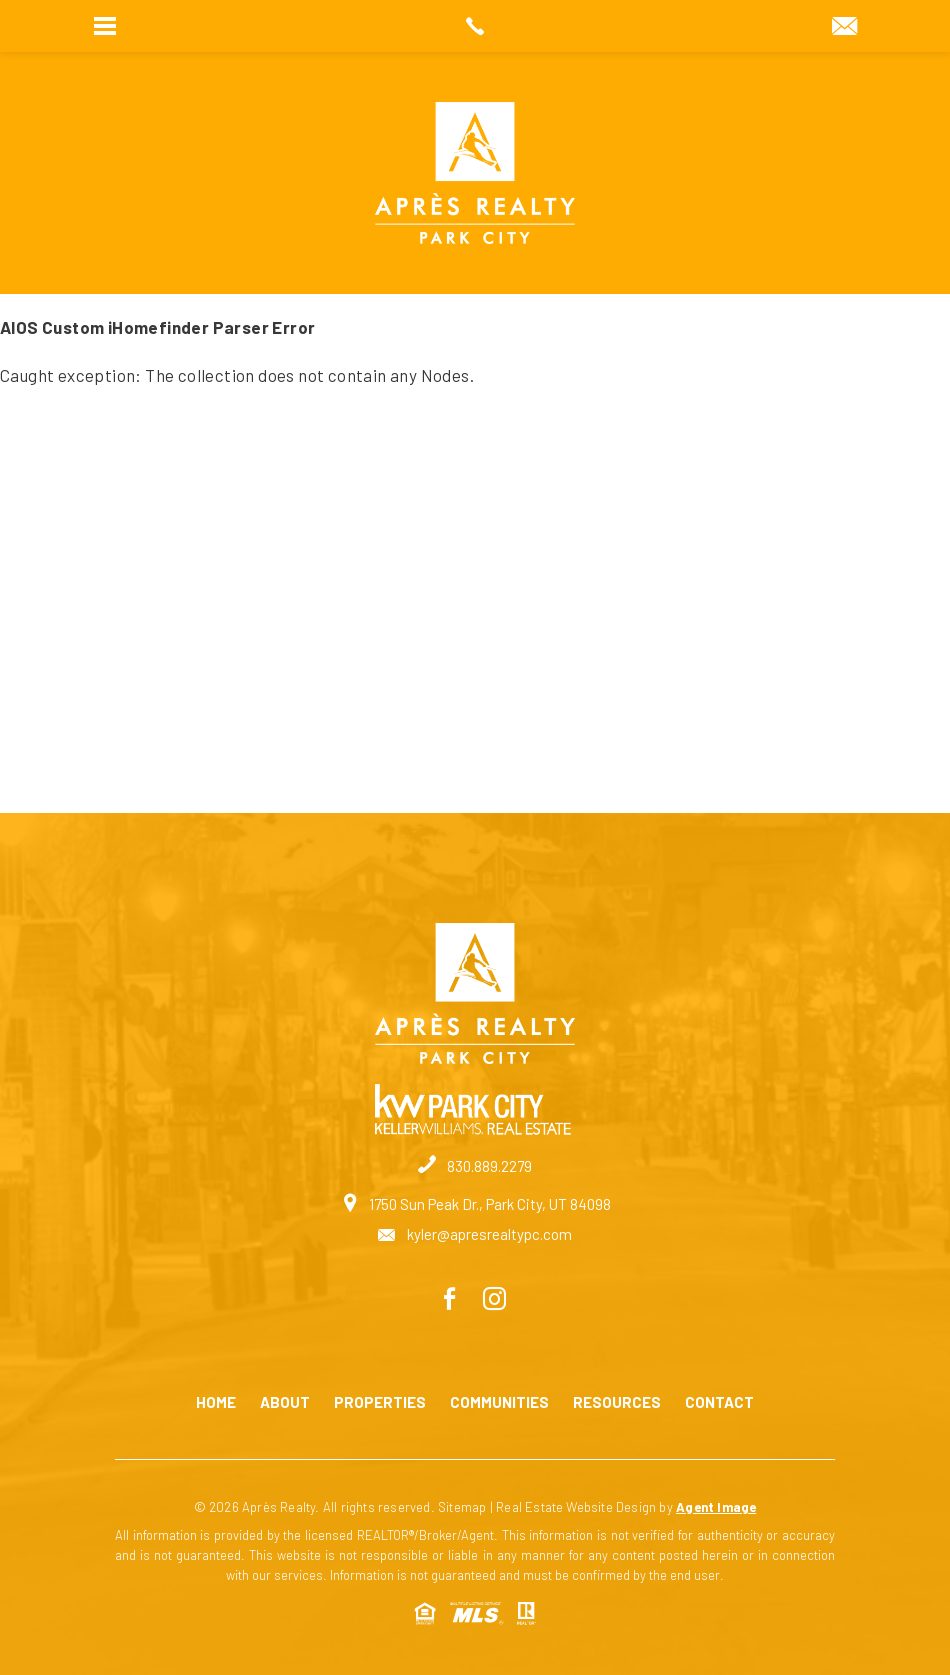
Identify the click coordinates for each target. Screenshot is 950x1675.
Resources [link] (617, 1402)
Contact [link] (719, 1402)
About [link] (285, 1402)
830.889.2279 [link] (475, 1166)
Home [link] (216, 1402)
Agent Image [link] (716, 1507)
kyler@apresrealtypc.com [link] (475, 1234)
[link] (475, 26)
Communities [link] (499, 1402)
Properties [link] (380, 1402)
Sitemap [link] (462, 1507)
